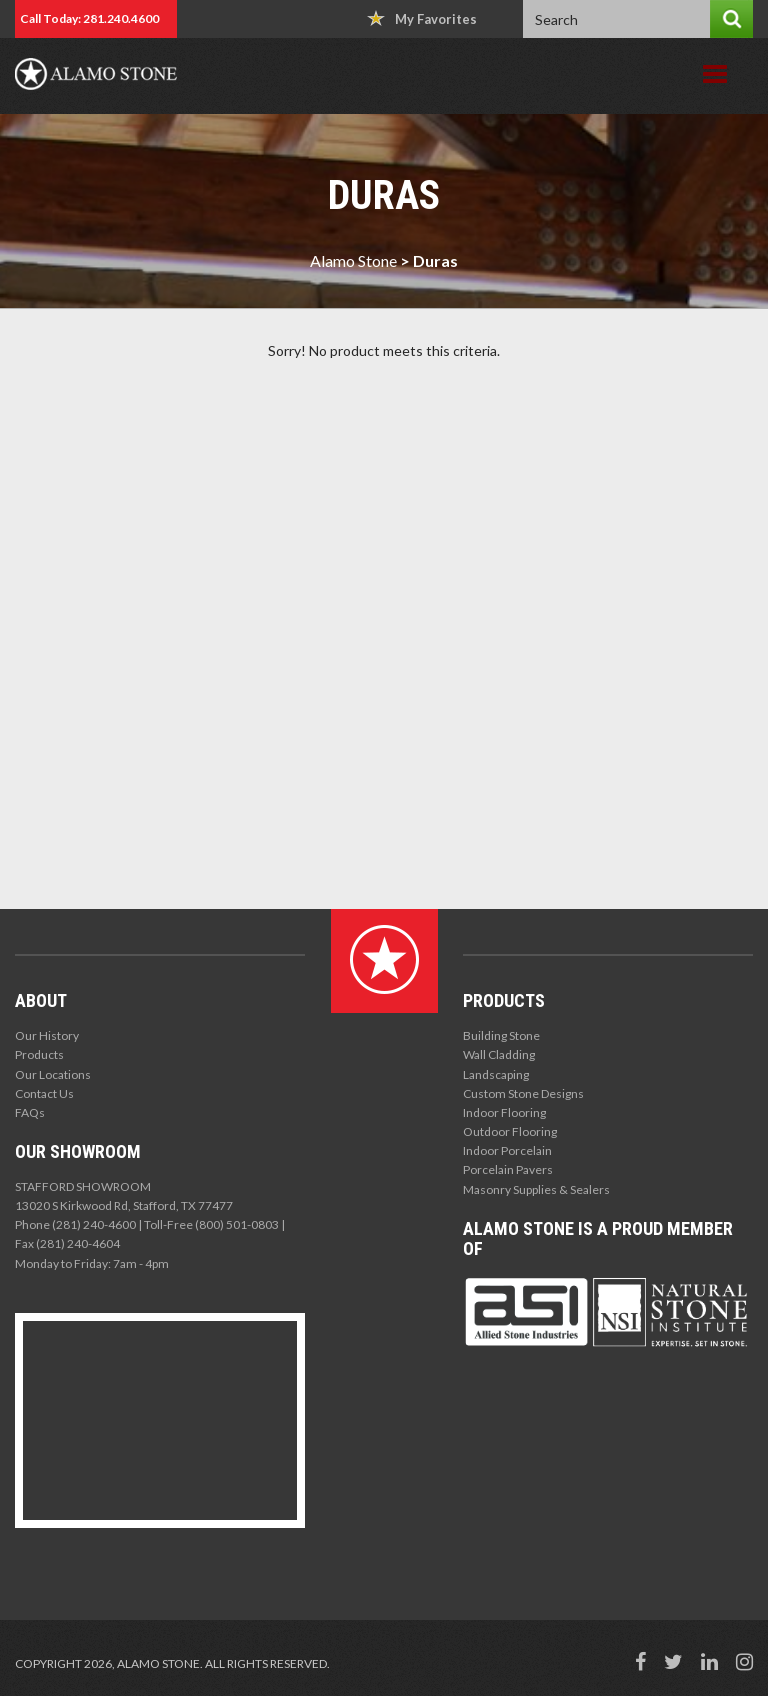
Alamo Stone (353, 260)
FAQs (30, 1112)
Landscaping (496, 1074)
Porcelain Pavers (508, 1169)
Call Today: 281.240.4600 (89, 18)
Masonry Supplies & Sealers (536, 1189)
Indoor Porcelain (507, 1150)
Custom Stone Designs (523, 1093)
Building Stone (501, 1035)
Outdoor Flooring (510, 1131)
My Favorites (422, 18)
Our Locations (53, 1074)
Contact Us (44, 1093)
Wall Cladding (499, 1054)
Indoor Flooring (504, 1112)
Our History (47, 1035)
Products (39, 1054)
